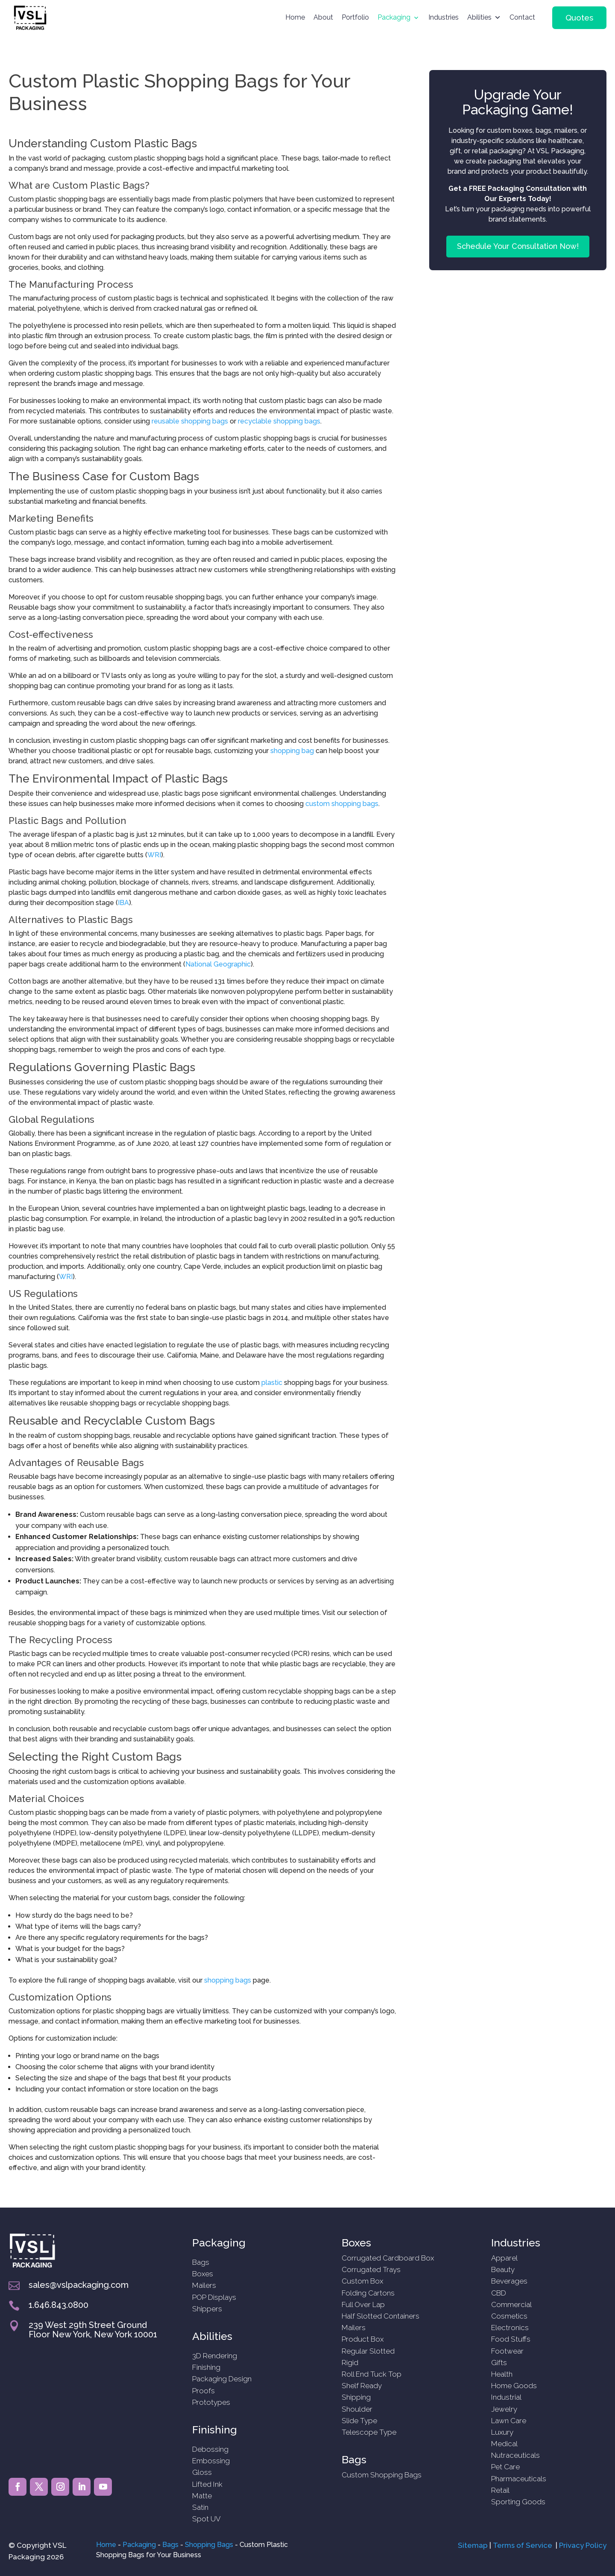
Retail (500, 2490)
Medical (504, 2443)
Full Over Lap (363, 2304)
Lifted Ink (207, 2484)
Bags (200, 2262)
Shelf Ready (362, 2385)
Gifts (499, 2362)
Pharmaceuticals (518, 2478)
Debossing (210, 2449)
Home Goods (514, 2385)
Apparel (504, 2258)
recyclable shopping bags (279, 421)
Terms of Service (522, 2545)
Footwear (507, 2351)
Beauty (503, 2269)
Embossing (211, 2460)
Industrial (506, 2397)
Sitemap (473, 2545)
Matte (202, 2495)
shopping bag (292, 751)
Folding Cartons (368, 2293)
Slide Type (359, 2420)
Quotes (579, 17)
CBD (498, 2293)
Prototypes (211, 2402)
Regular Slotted (368, 2351)
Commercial (511, 2304)
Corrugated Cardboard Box (388, 2258)
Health (501, 2374)
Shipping (356, 2397)
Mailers (204, 2285)
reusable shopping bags (190, 421)
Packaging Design (222, 2378)
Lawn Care (508, 2420)
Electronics (510, 2327)
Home (295, 17)
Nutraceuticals (515, 2455)
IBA (123, 903)
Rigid (350, 2362)
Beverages (509, 2281)
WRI (154, 855)
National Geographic (218, 964)
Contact (522, 17)
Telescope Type (369, 2432)
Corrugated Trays (371, 2269)
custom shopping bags (341, 804)
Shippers (207, 2308)
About (323, 17)
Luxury (502, 2432)
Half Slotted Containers (380, 2316)
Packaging (394, 17)
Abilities (479, 17)
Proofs (203, 2390)
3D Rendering (214, 2355)
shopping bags (227, 1980)
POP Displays (214, 2297)
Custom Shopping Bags (382, 2475)
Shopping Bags (209, 2545)
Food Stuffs (510, 2339)
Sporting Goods (518, 2501)
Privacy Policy (582, 2545)
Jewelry (504, 2409)
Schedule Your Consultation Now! (518, 246)
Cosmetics (509, 2316)
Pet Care (505, 2466)
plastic (271, 1383)
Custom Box (362, 2281)
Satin (200, 2507)
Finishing (206, 2367)
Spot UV (206, 2519)
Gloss (202, 2472)
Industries (443, 17)
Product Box (363, 2339)
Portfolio (355, 17)
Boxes (202, 2273)
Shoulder (357, 2409)
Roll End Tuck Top (371, 2374)
